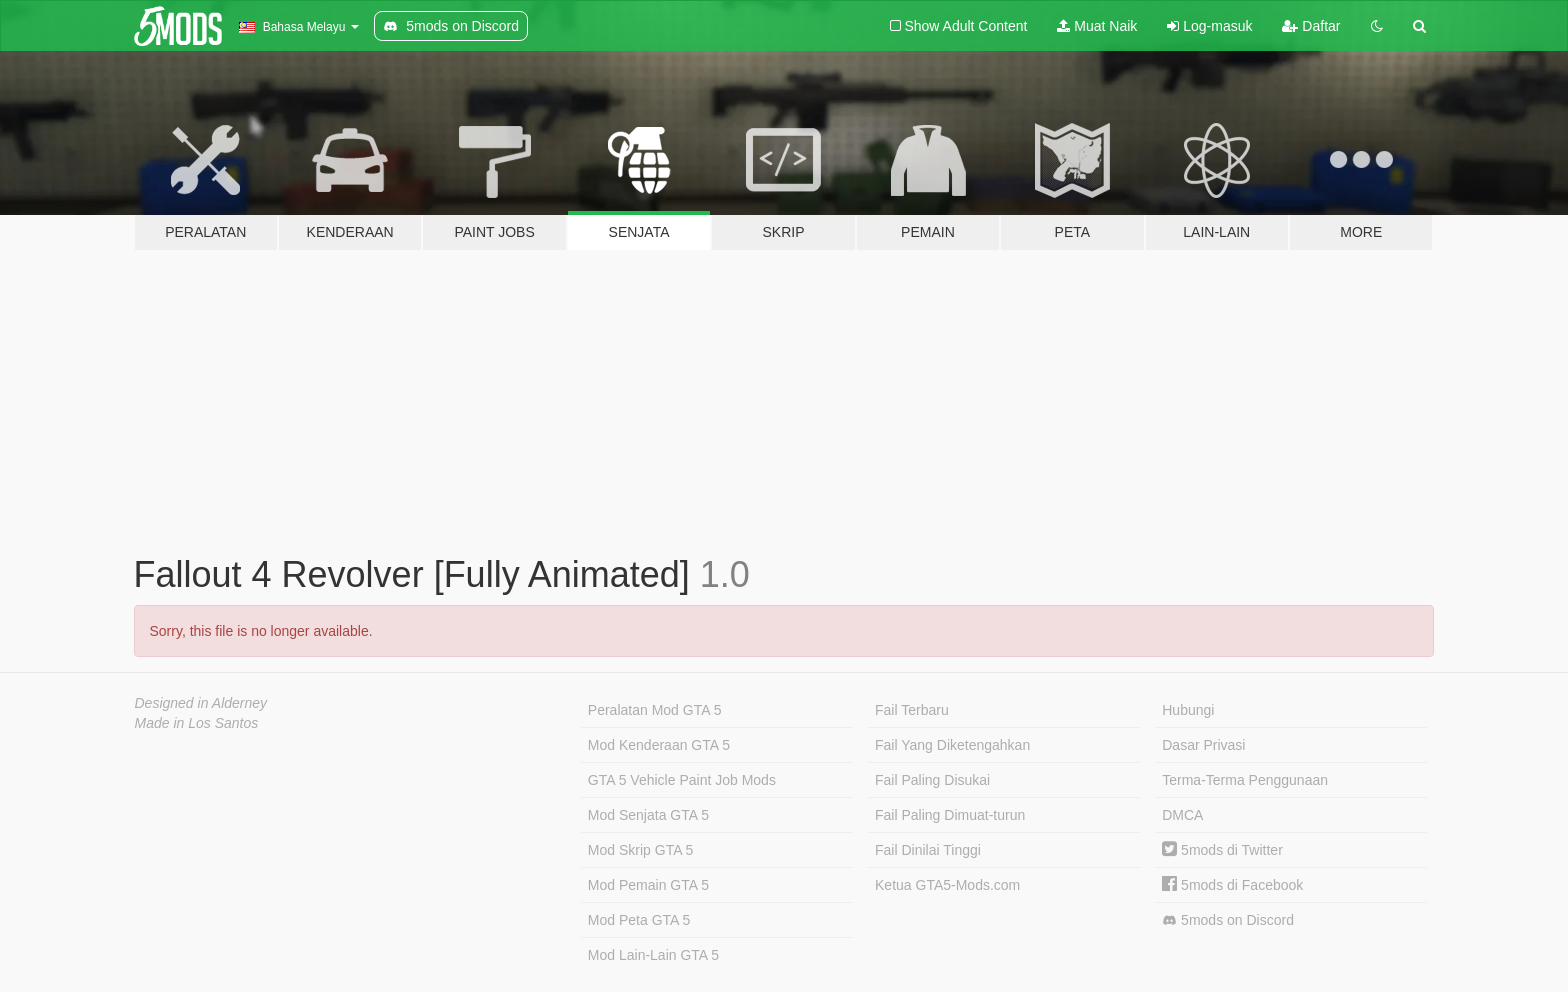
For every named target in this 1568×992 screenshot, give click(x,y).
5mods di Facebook (1232, 885)
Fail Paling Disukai (932, 780)
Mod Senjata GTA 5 (648, 815)
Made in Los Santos (197, 723)
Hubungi (1188, 710)
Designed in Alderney (201, 703)
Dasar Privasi (1203, 745)
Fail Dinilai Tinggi (928, 850)
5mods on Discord (1228, 920)
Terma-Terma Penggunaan (1245, 780)
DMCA (1182, 815)
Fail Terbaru (912, 710)
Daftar (1311, 26)
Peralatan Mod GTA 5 (655, 710)
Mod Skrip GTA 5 (641, 850)
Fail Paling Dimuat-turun (950, 815)
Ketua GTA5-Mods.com (947, 885)
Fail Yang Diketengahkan (952, 745)
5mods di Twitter (1222, 850)
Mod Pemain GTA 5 (648, 885)
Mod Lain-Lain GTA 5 (653, 955)
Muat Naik (1097, 26)
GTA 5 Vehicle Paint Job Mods (682, 780)
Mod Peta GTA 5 (639, 920)
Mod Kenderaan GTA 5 (659, 745)
